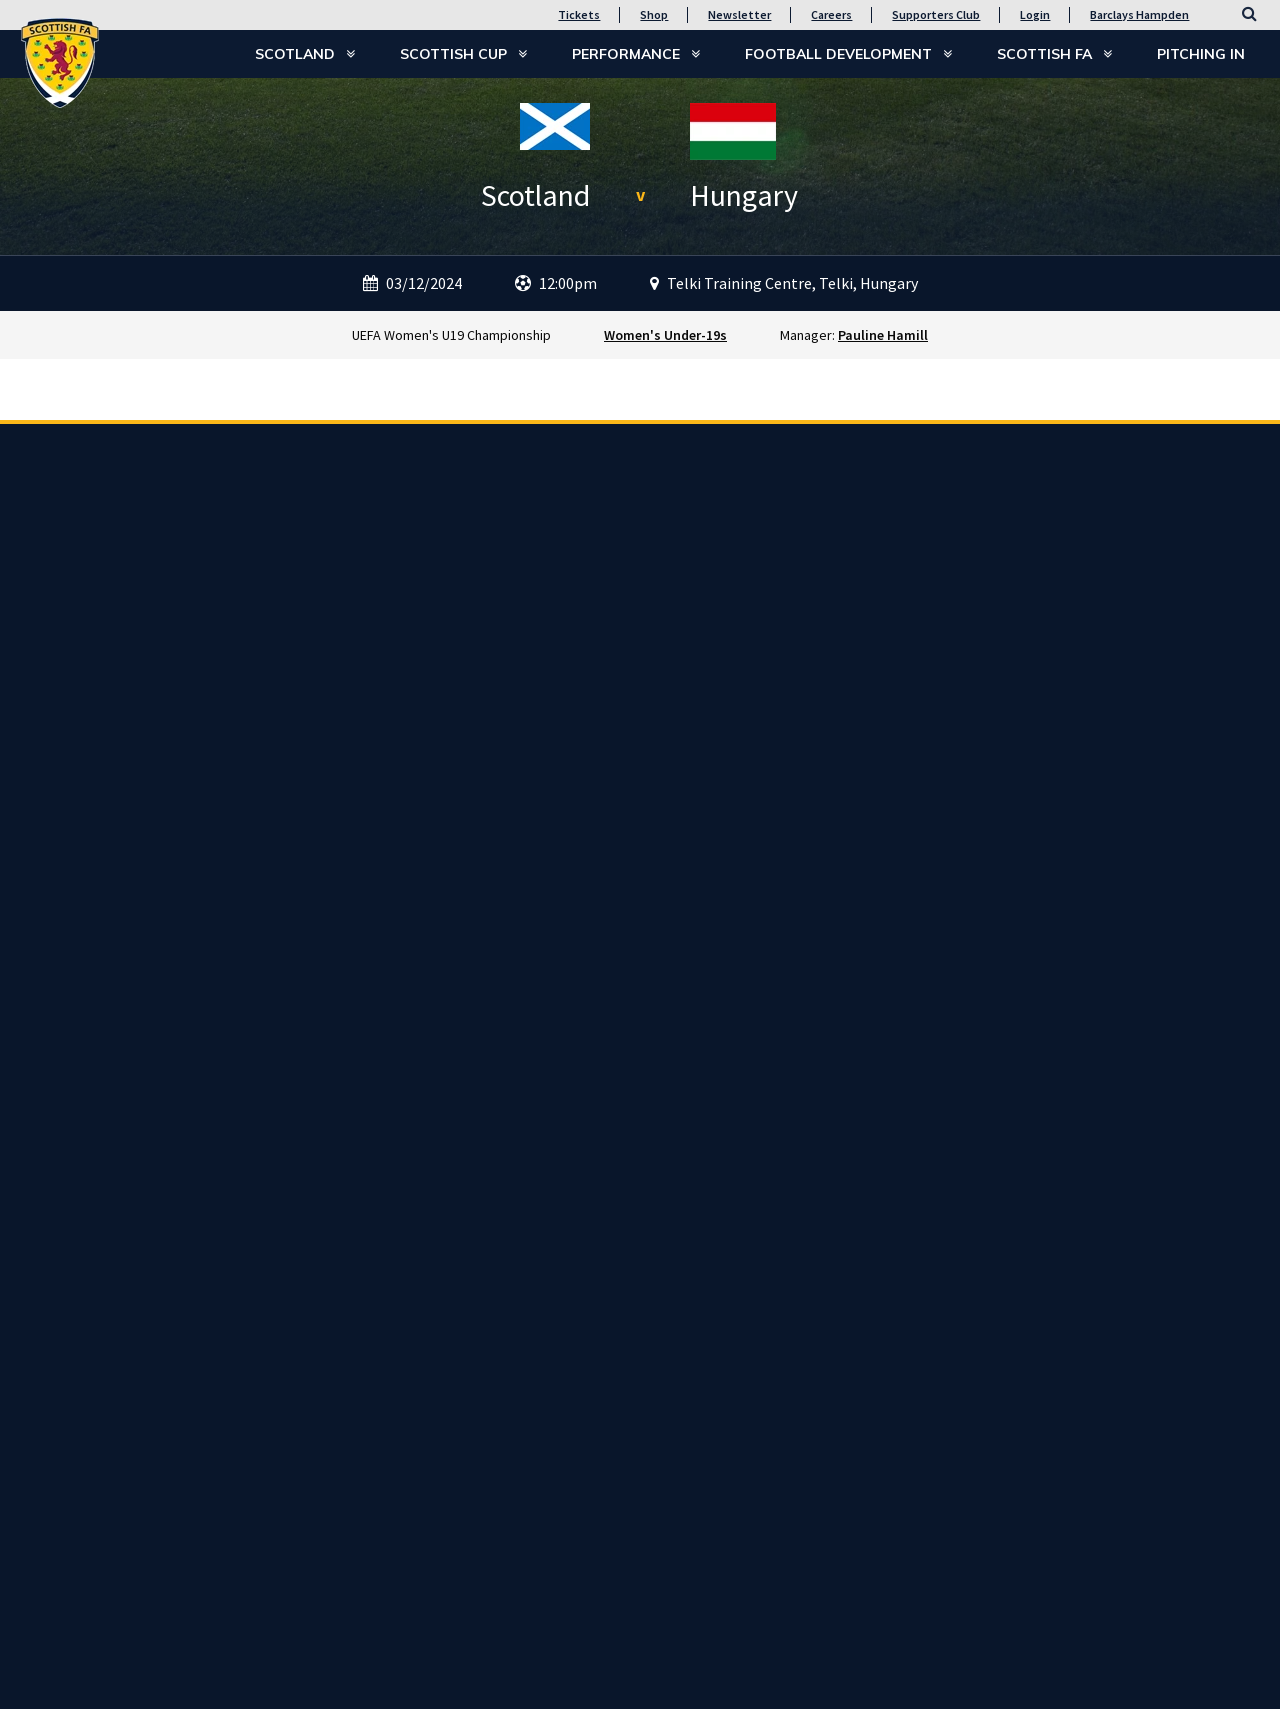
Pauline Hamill (883, 335)
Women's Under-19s (665, 335)
